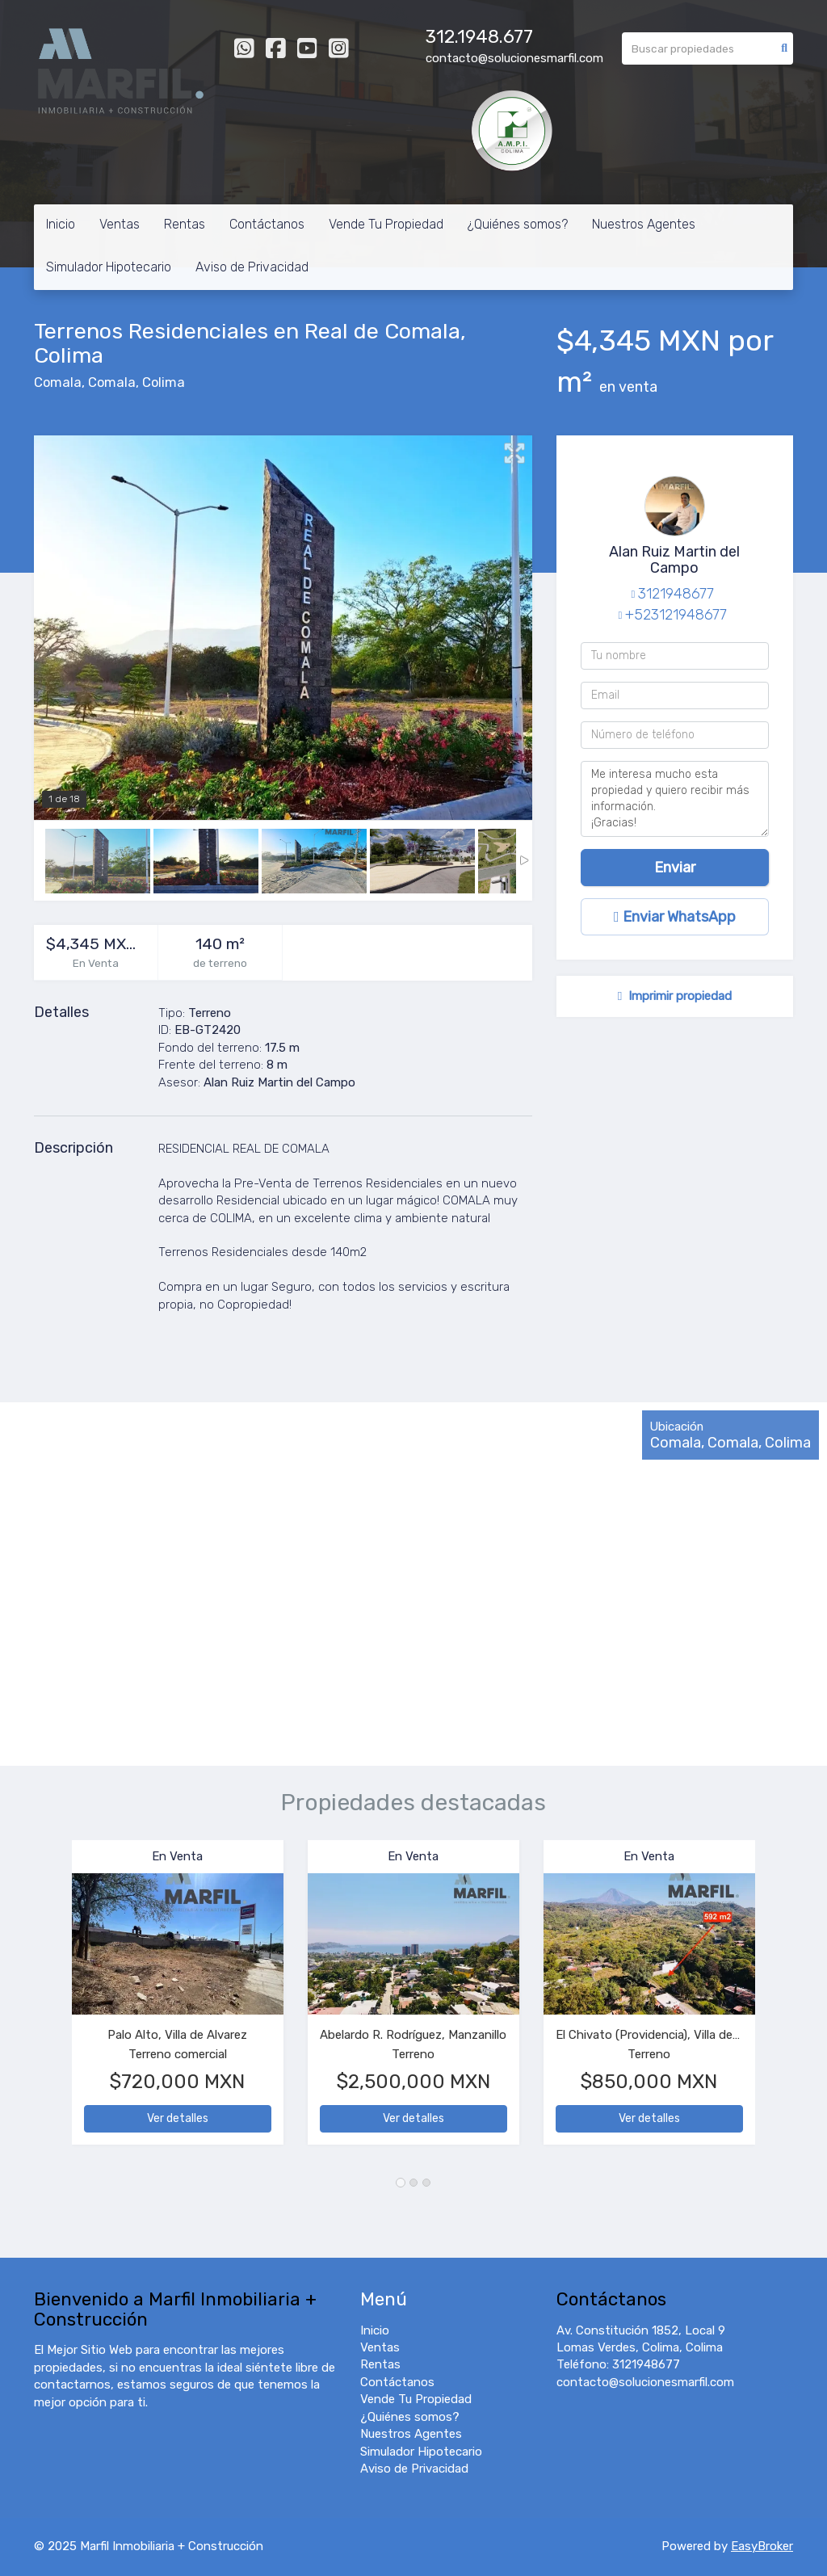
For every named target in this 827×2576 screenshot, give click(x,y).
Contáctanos (266, 224)
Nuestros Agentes (643, 224)
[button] (53, 2000)
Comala (58, 382)
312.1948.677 (479, 37)
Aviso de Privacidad (252, 267)
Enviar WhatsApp (675, 917)
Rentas (184, 224)
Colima (163, 382)
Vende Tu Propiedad (386, 224)
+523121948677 (676, 615)
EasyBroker (762, 2546)
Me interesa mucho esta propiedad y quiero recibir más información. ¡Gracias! (675, 799)
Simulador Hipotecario (108, 267)
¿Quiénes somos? (518, 224)
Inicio (60, 224)
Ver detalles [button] (177, 2118)
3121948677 (676, 594)
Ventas (119, 224)
